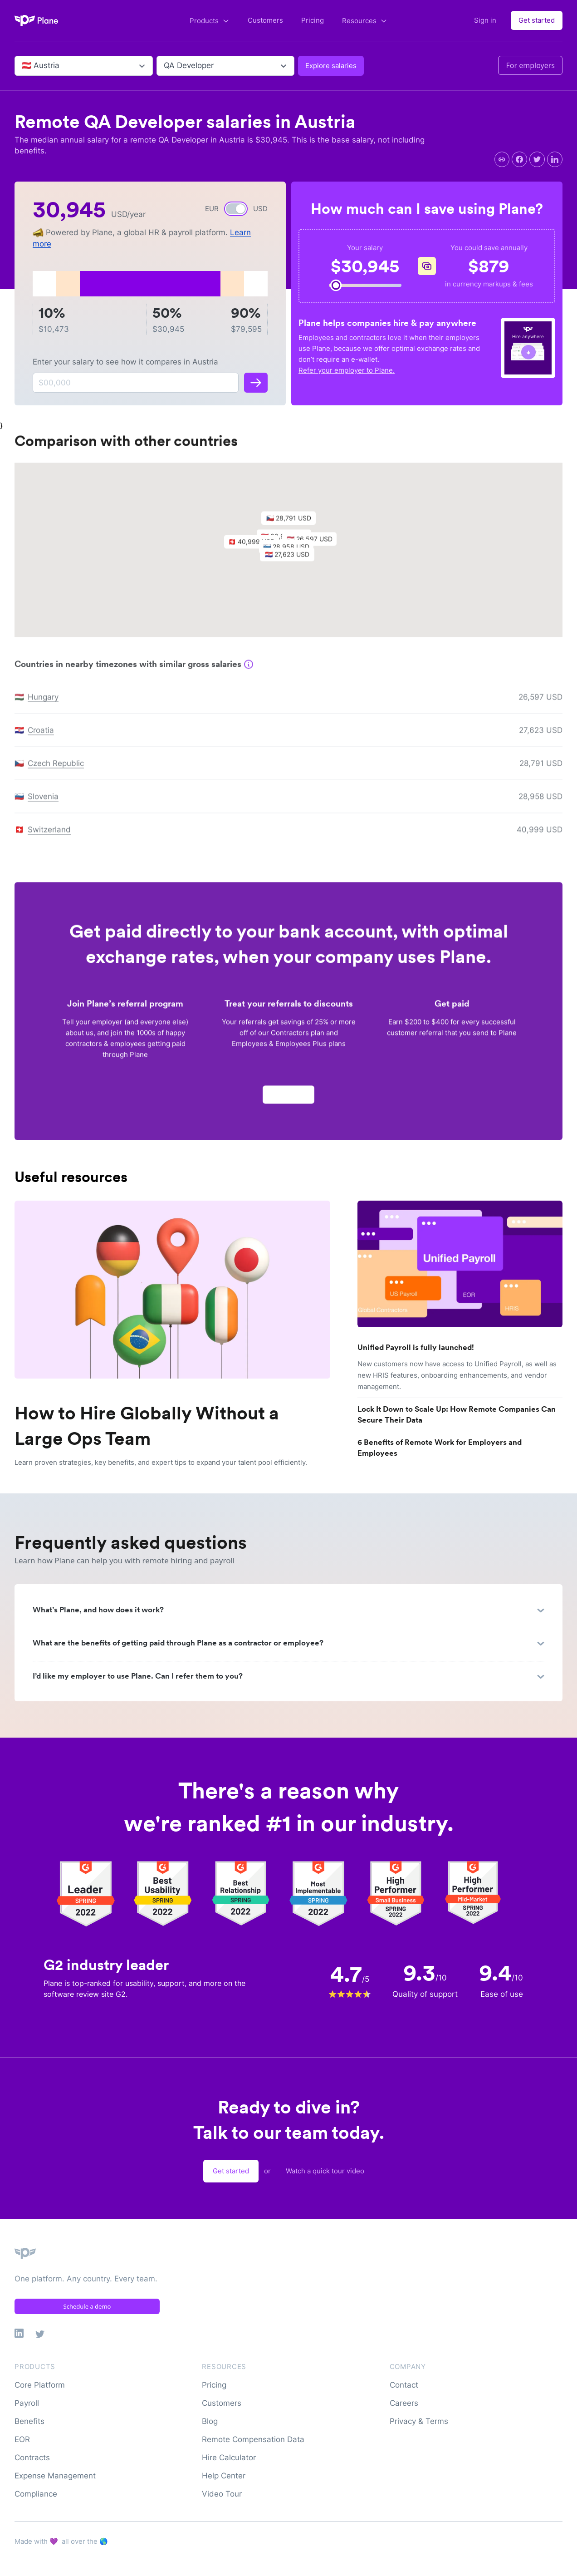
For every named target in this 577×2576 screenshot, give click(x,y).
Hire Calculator (229, 2457)
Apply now (288, 1099)
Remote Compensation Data (253, 2439)
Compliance (36, 2493)
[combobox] (23, 66)
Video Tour (222, 2493)
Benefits (29, 2421)
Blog (210, 2421)
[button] (292, 561)
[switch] (236, 208)
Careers (404, 2403)
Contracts (32, 2457)
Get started (536, 20)
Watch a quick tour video (325, 2171)
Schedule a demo (87, 2306)
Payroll (27, 2403)
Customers (265, 20)
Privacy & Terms (419, 2421)
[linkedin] (554, 159)
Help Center (223, 2475)
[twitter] (537, 159)
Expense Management (55, 2475)
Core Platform (40, 2384)
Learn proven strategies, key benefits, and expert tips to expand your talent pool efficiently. (161, 1462)
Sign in (485, 20)
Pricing (312, 20)
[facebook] (519, 159)
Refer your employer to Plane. (346, 370)
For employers (530, 65)
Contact (404, 2384)
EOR (22, 2439)
